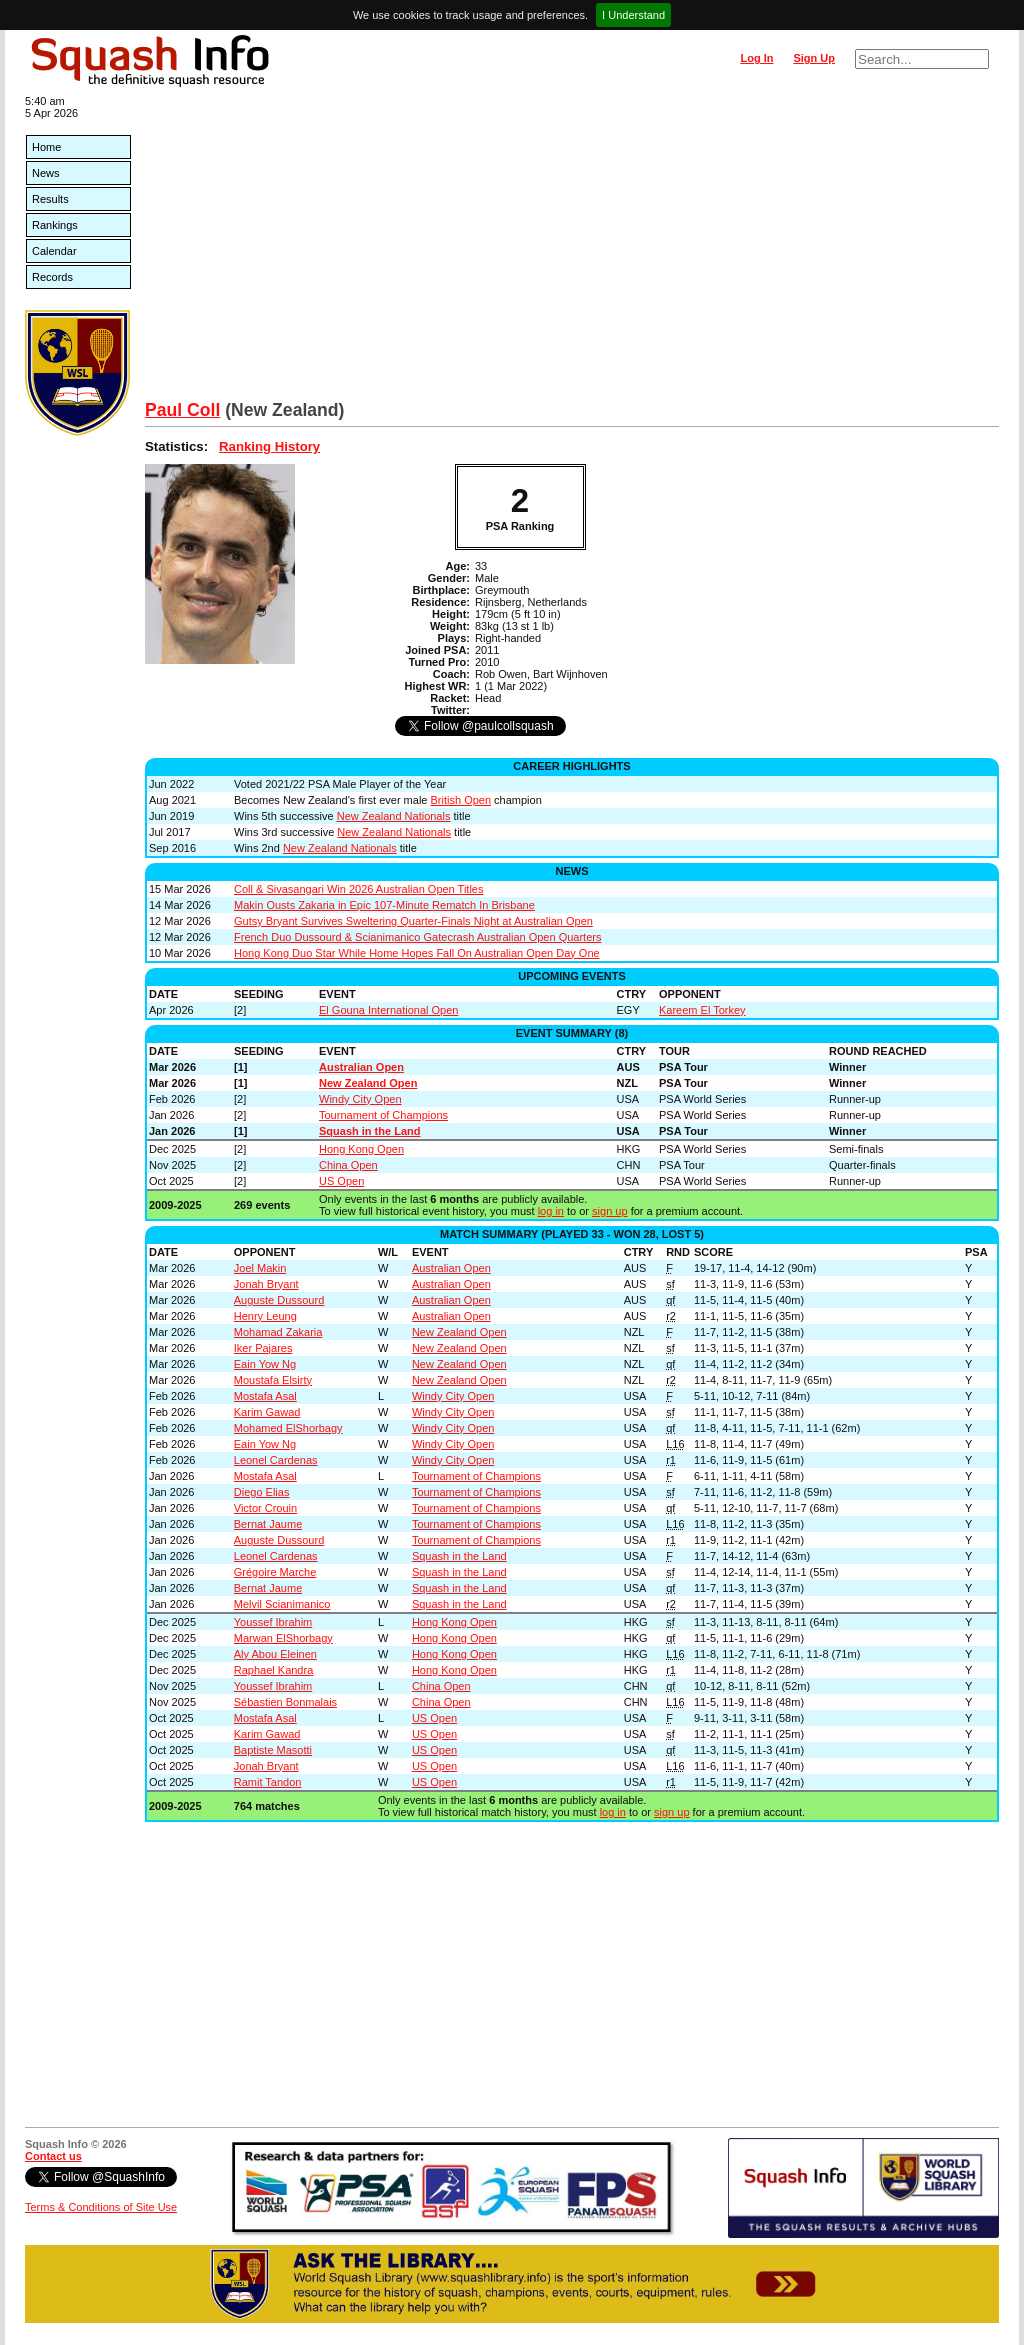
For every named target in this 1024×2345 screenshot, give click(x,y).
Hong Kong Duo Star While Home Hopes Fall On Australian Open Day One (417, 953)
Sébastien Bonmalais (285, 1702)
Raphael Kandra (274, 1670)
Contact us (53, 2156)
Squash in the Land (369, 1131)
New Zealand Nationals (394, 816)
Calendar (54, 251)
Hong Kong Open (361, 1149)
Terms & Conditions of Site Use (101, 2207)
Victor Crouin (265, 1508)
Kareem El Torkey (702, 1010)
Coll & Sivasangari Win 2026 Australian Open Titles (358, 889)
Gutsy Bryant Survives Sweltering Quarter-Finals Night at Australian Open (413, 921)
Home (46, 147)
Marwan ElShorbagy (283, 1638)
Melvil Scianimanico (282, 1604)
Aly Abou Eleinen (275, 1654)
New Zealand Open (368, 1083)
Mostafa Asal (265, 1396)
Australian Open (361, 1067)
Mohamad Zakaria (278, 1332)
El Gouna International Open (388, 1010)
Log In (756, 58)
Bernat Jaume (268, 1524)
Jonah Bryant (266, 1284)
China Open (348, 1165)
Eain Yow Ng (265, 1364)
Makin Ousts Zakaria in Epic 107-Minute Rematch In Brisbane (384, 905)
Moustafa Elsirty (273, 1380)
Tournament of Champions (383, 1115)
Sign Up (814, 58)
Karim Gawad (267, 1412)
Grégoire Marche (275, 1572)
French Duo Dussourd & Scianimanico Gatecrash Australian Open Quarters (417, 937)
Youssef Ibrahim (273, 1622)
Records (52, 277)
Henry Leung (265, 1316)
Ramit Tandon (268, 1782)
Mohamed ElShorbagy (288, 1428)
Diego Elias (262, 1492)
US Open (341, 1181)
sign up (609, 1211)
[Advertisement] (572, 250)
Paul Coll (182, 410)
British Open (461, 800)
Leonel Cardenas (276, 1460)
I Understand (633, 15)
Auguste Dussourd (279, 1300)
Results (50, 199)
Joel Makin (260, 1268)
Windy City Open (360, 1099)
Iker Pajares (263, 1348)
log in (551, 1211)
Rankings (55, 225)
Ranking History (269, 446)
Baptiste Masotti (273, 1750)
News (46, 173)
